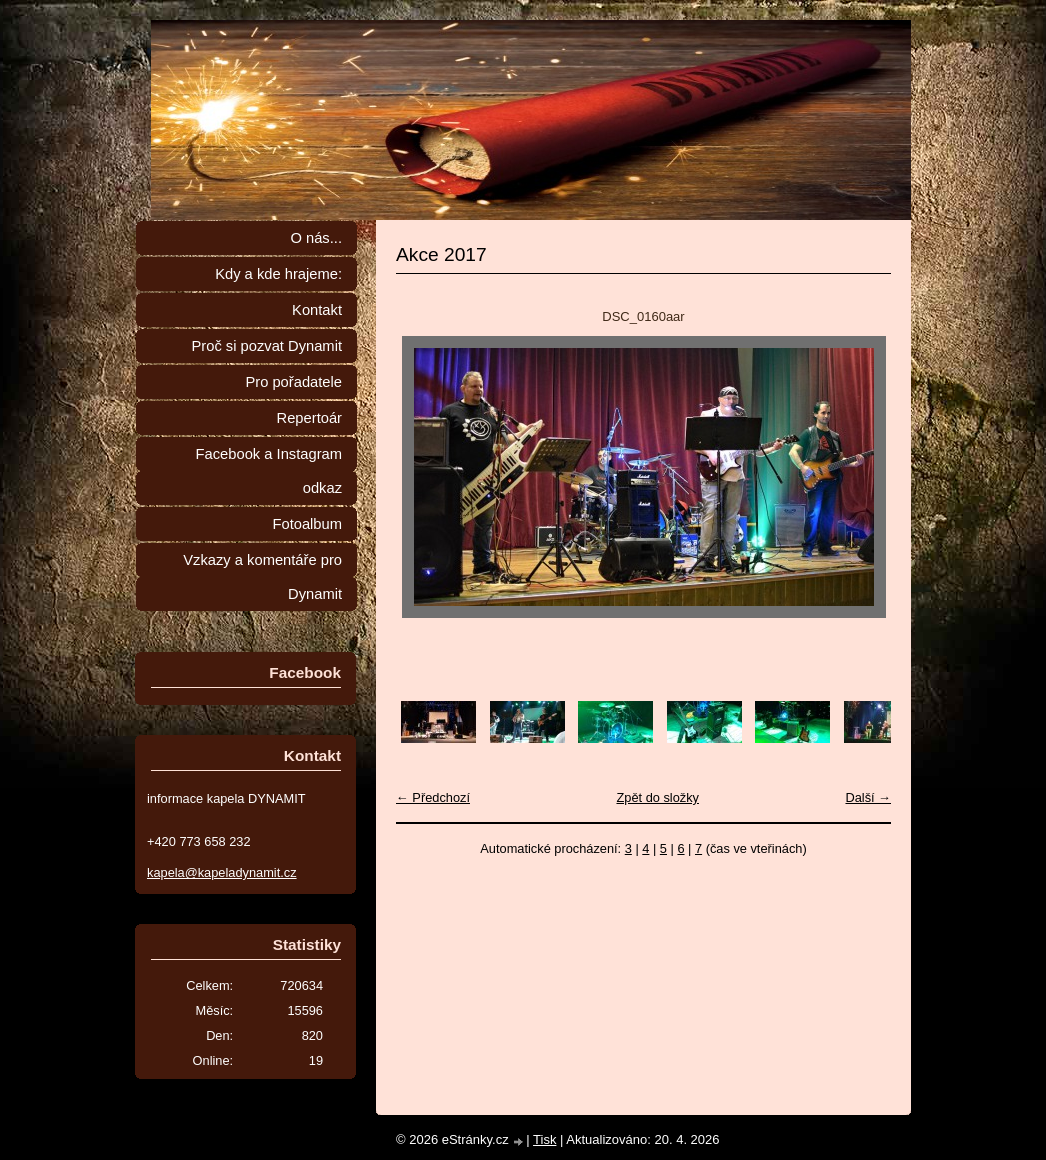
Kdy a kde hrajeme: (278, 274)
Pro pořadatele (293, 382)
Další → (868, 797)
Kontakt (317, 310)
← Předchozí (433, 797)
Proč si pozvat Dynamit (266, 346)
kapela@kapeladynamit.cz (222, 872)
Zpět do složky (657, 797)
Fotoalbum (307, 524)
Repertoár (309, 418)
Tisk (544, 1139)
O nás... (316, 238)
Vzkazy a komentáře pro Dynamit (262, 577)
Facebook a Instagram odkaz (269, 471)
